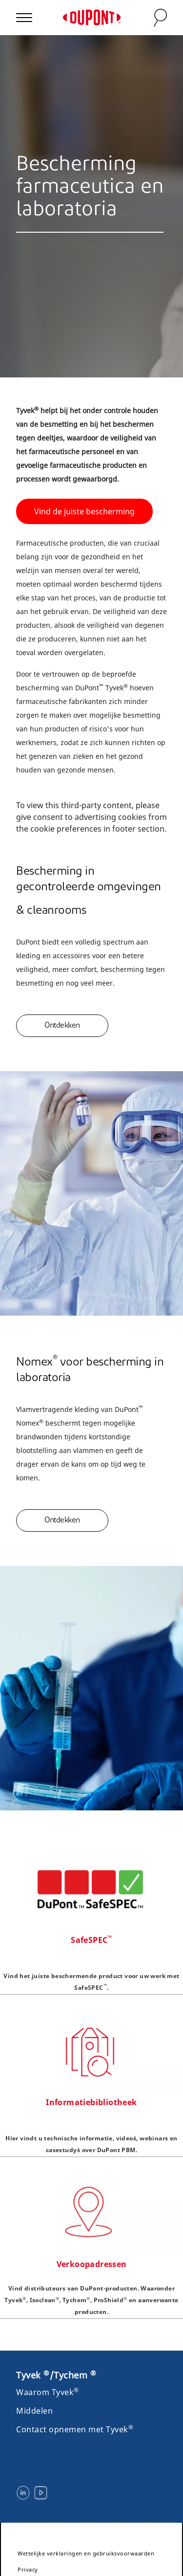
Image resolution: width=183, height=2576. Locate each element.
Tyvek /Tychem (56, 2375)
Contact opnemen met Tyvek (74, 2429)
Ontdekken (62, 1026)
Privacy (28, 2569)
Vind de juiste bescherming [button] (84, 511)
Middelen (34, 2410)
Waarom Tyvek (47, 2392)
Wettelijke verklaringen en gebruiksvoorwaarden (86, 2553)
